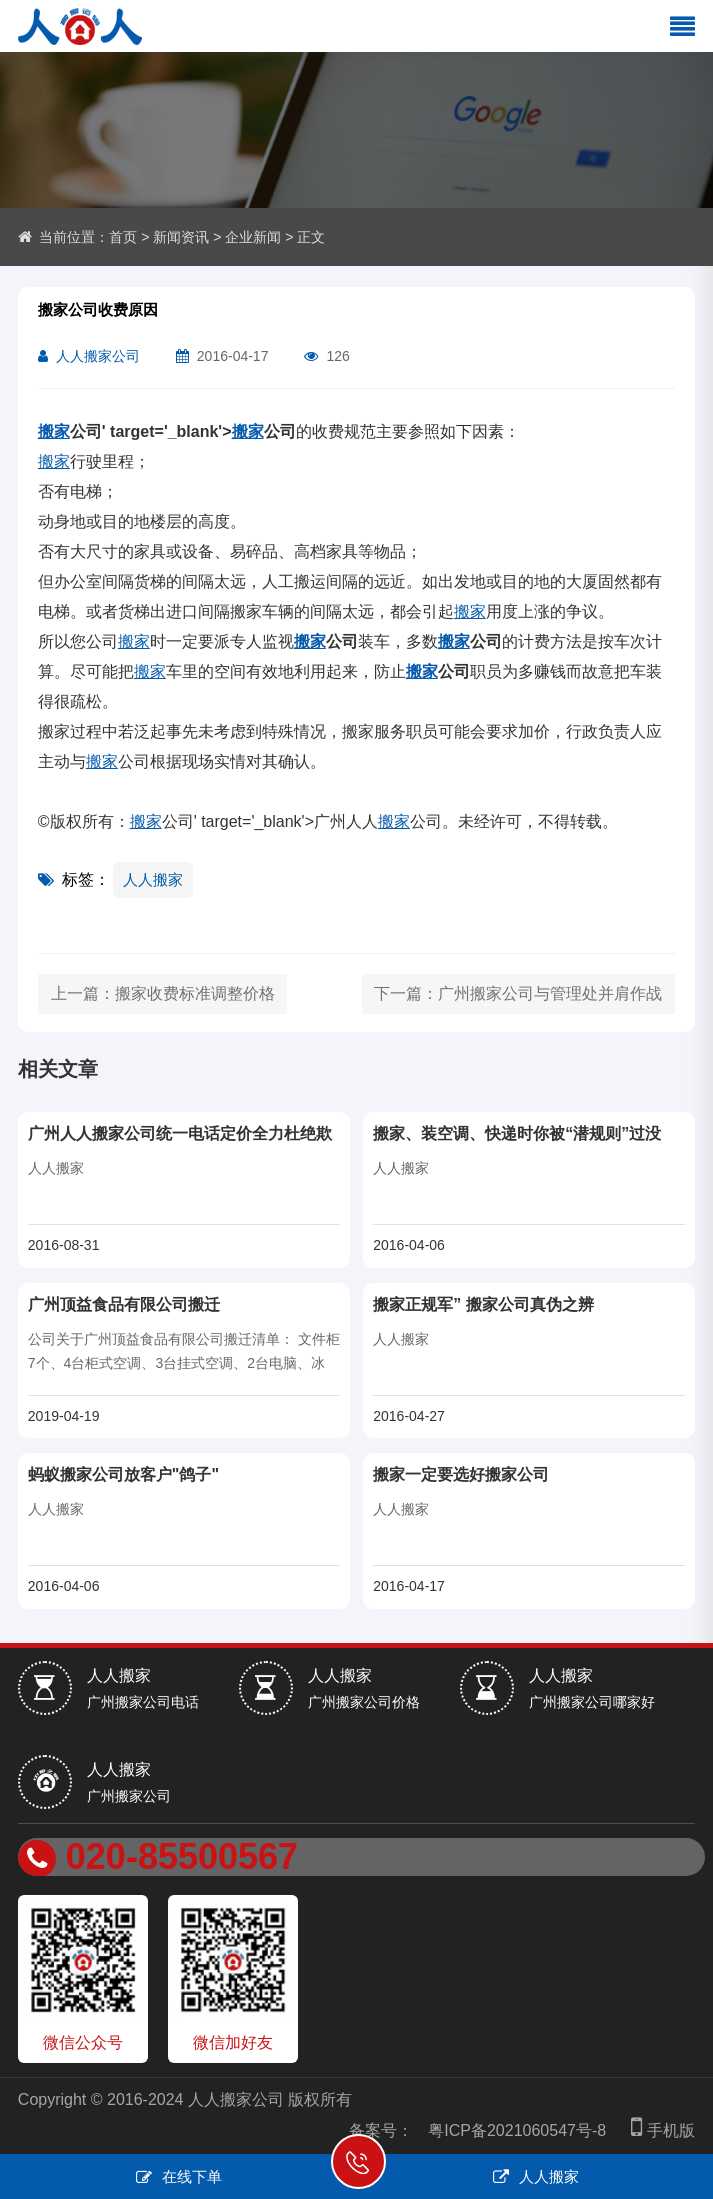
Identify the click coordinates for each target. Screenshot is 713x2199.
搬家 (54, 431)
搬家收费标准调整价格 (195, 993)
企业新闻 (253, 237)
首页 (123, 237)
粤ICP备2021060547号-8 (517, 2130)
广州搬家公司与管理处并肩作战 (550, 993)
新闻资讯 (181, 237)
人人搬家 (153, 879)
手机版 (658, 2130)
